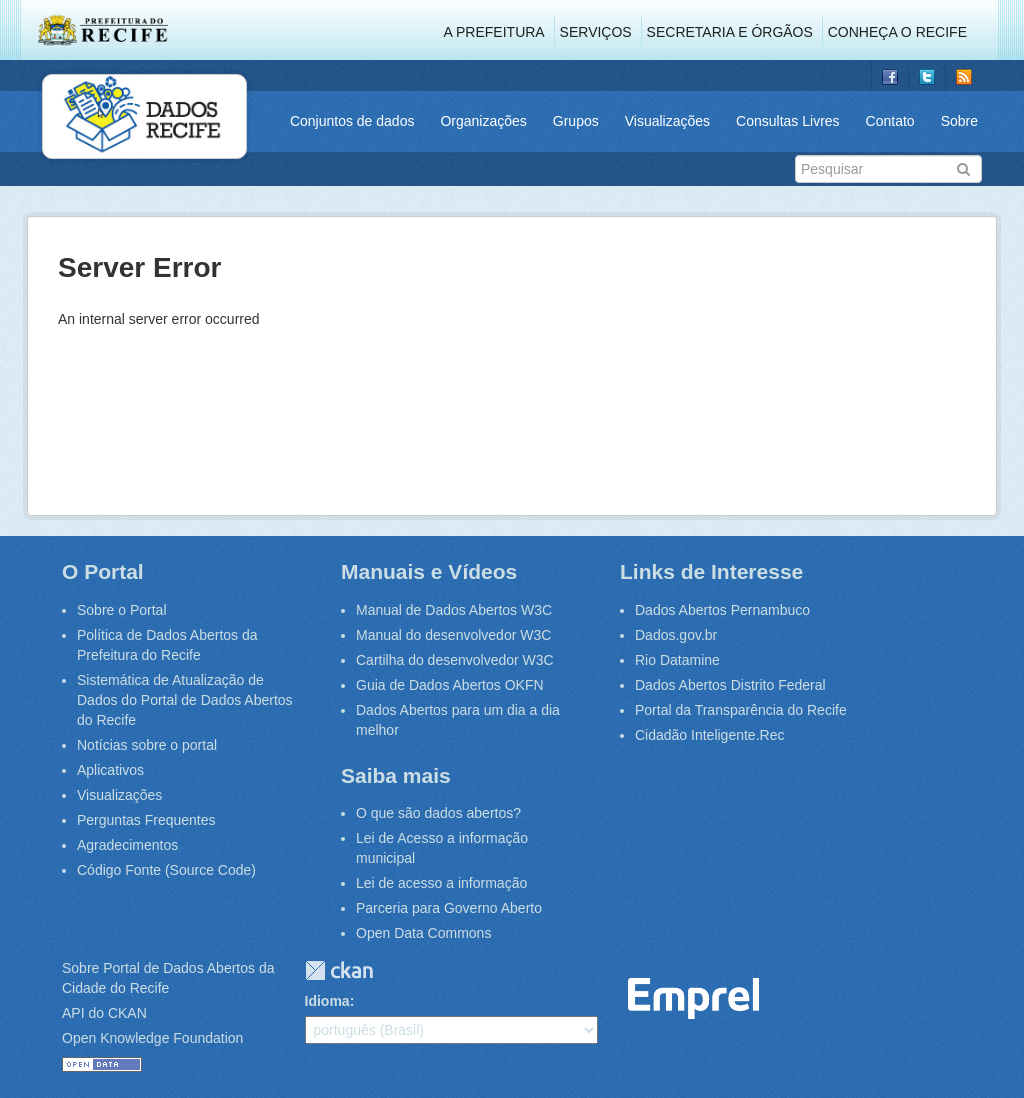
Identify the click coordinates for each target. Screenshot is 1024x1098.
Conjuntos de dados (352, 121)
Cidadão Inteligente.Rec (709, 735)
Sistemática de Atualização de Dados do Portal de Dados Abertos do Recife (185, 700)
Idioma (327, 1001)
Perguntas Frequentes (146, 820)
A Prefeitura (494, 32)
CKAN (339, 970)
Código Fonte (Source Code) (166, 870)
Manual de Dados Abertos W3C (454, 610)
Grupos (576, 121)
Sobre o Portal (122, 610)
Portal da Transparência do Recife (741, 710)
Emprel (694, 998)
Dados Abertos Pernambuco (722, 610)
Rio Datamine (677, 660)
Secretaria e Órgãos (730, 32)
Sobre (959, 121)
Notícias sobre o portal (147, 745)
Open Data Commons (423, 933)
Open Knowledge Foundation (152, 1038)
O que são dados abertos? (438, 813)
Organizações (483, 121)
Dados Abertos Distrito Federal (730, 685)
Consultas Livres (788, 121)
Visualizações (667, 121)
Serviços (596, 32)
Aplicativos (110, 770)
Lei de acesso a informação (441, 883)
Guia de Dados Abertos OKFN (450, 685)
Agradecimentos (127, 845)
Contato (890, 121)
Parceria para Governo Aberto (449, 908)
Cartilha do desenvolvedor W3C (455, 660)
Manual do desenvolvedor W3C (453, 635)
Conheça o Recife (897, 32)
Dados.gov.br (676, 635)
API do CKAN (104, 1013)
